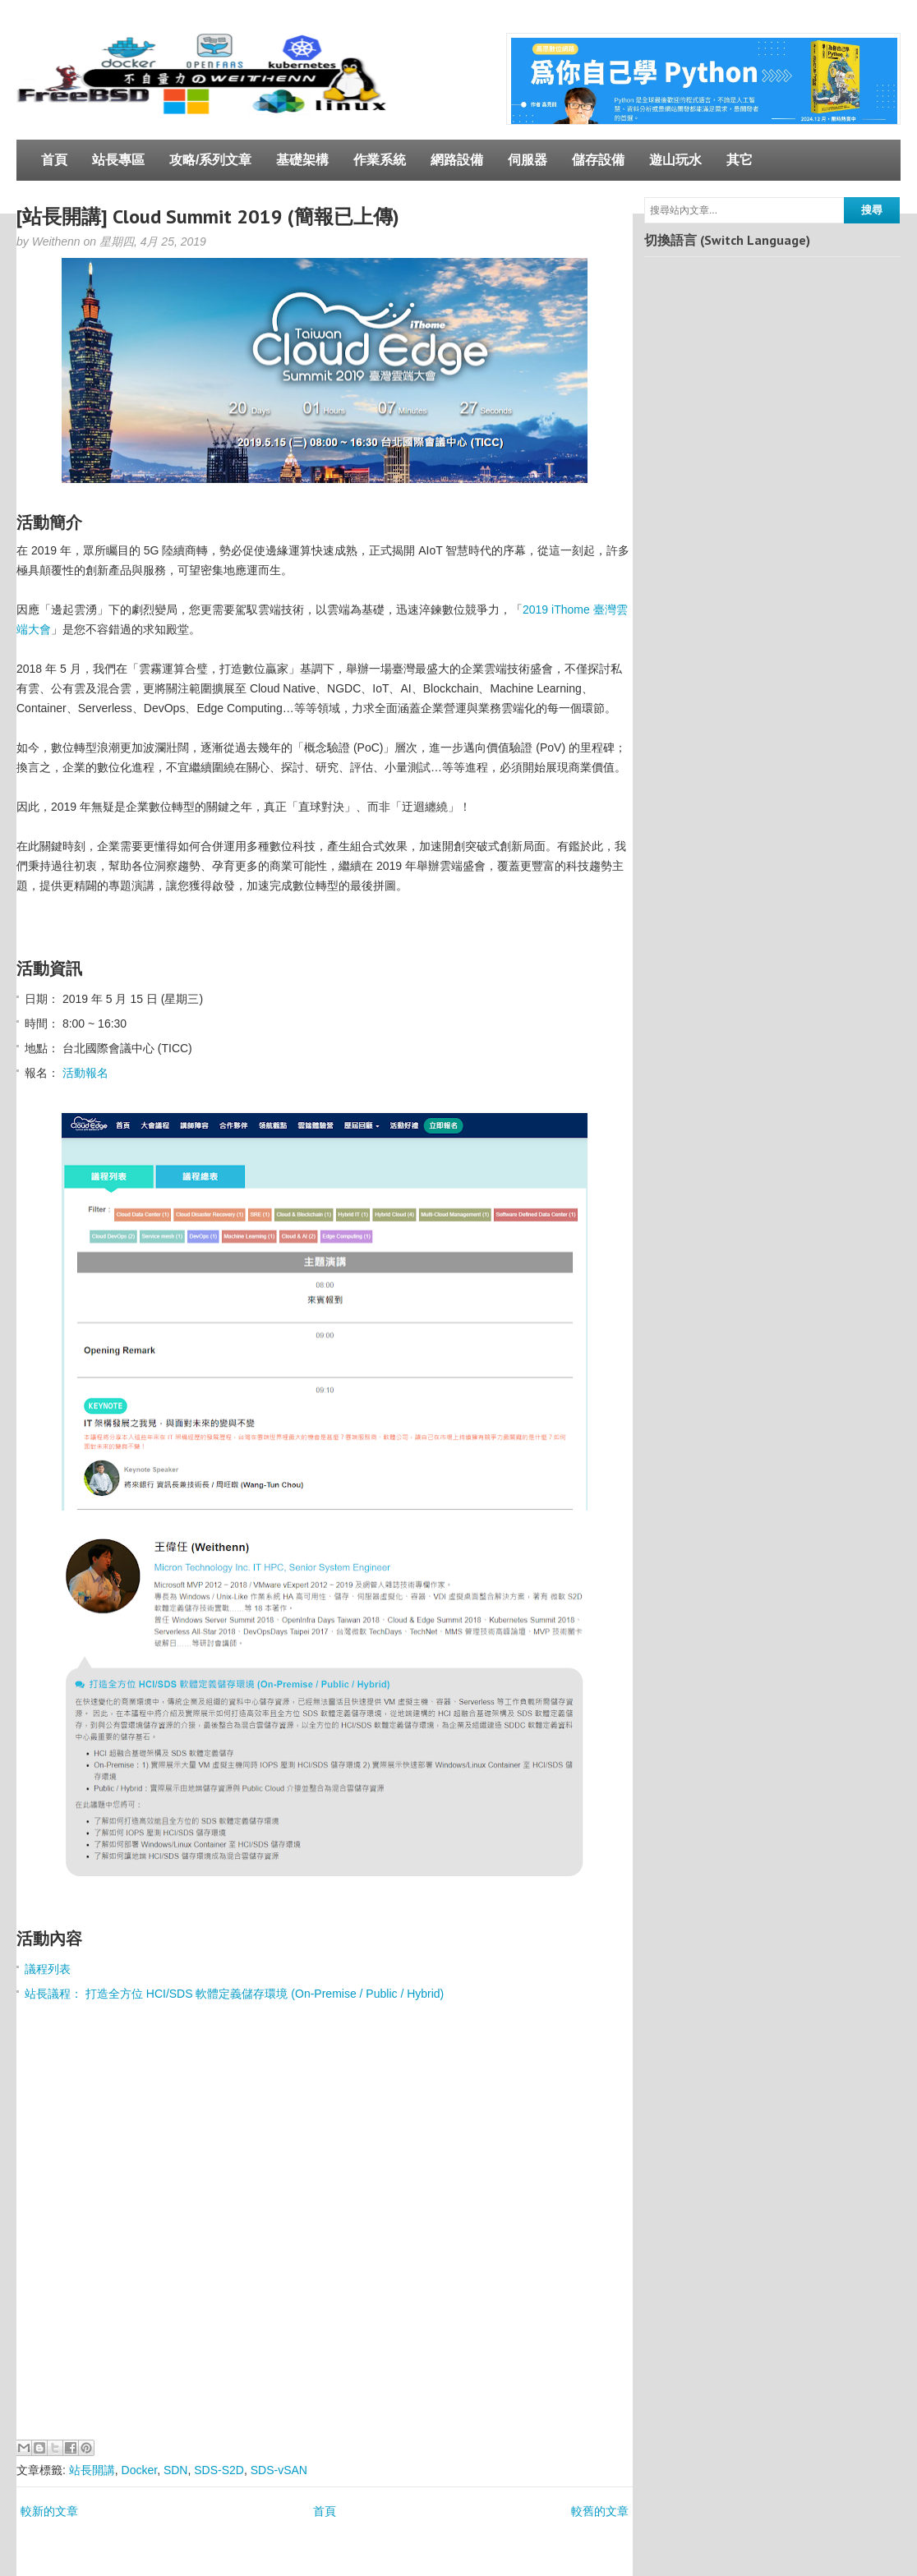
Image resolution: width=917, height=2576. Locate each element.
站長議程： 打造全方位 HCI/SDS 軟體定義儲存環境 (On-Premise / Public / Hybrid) (234, 1993)
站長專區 (118, 160)
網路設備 (457, 160)
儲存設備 (598, 160)
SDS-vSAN (279, 2470)
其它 (739, 160)
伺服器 (527, 160)
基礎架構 (302, 160)
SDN (176, 2470)
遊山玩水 (675, 160)
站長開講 (92, 2470)
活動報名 (85, 1072)
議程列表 (48, 1969)
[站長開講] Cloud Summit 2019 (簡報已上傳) (207, 216)
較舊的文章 (600, 2511)
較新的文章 (49, 2511)
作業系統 (379, 160)
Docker (140, 2470)
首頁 (54, 160)
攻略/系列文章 (210, 160)
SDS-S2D (219, 2470)
